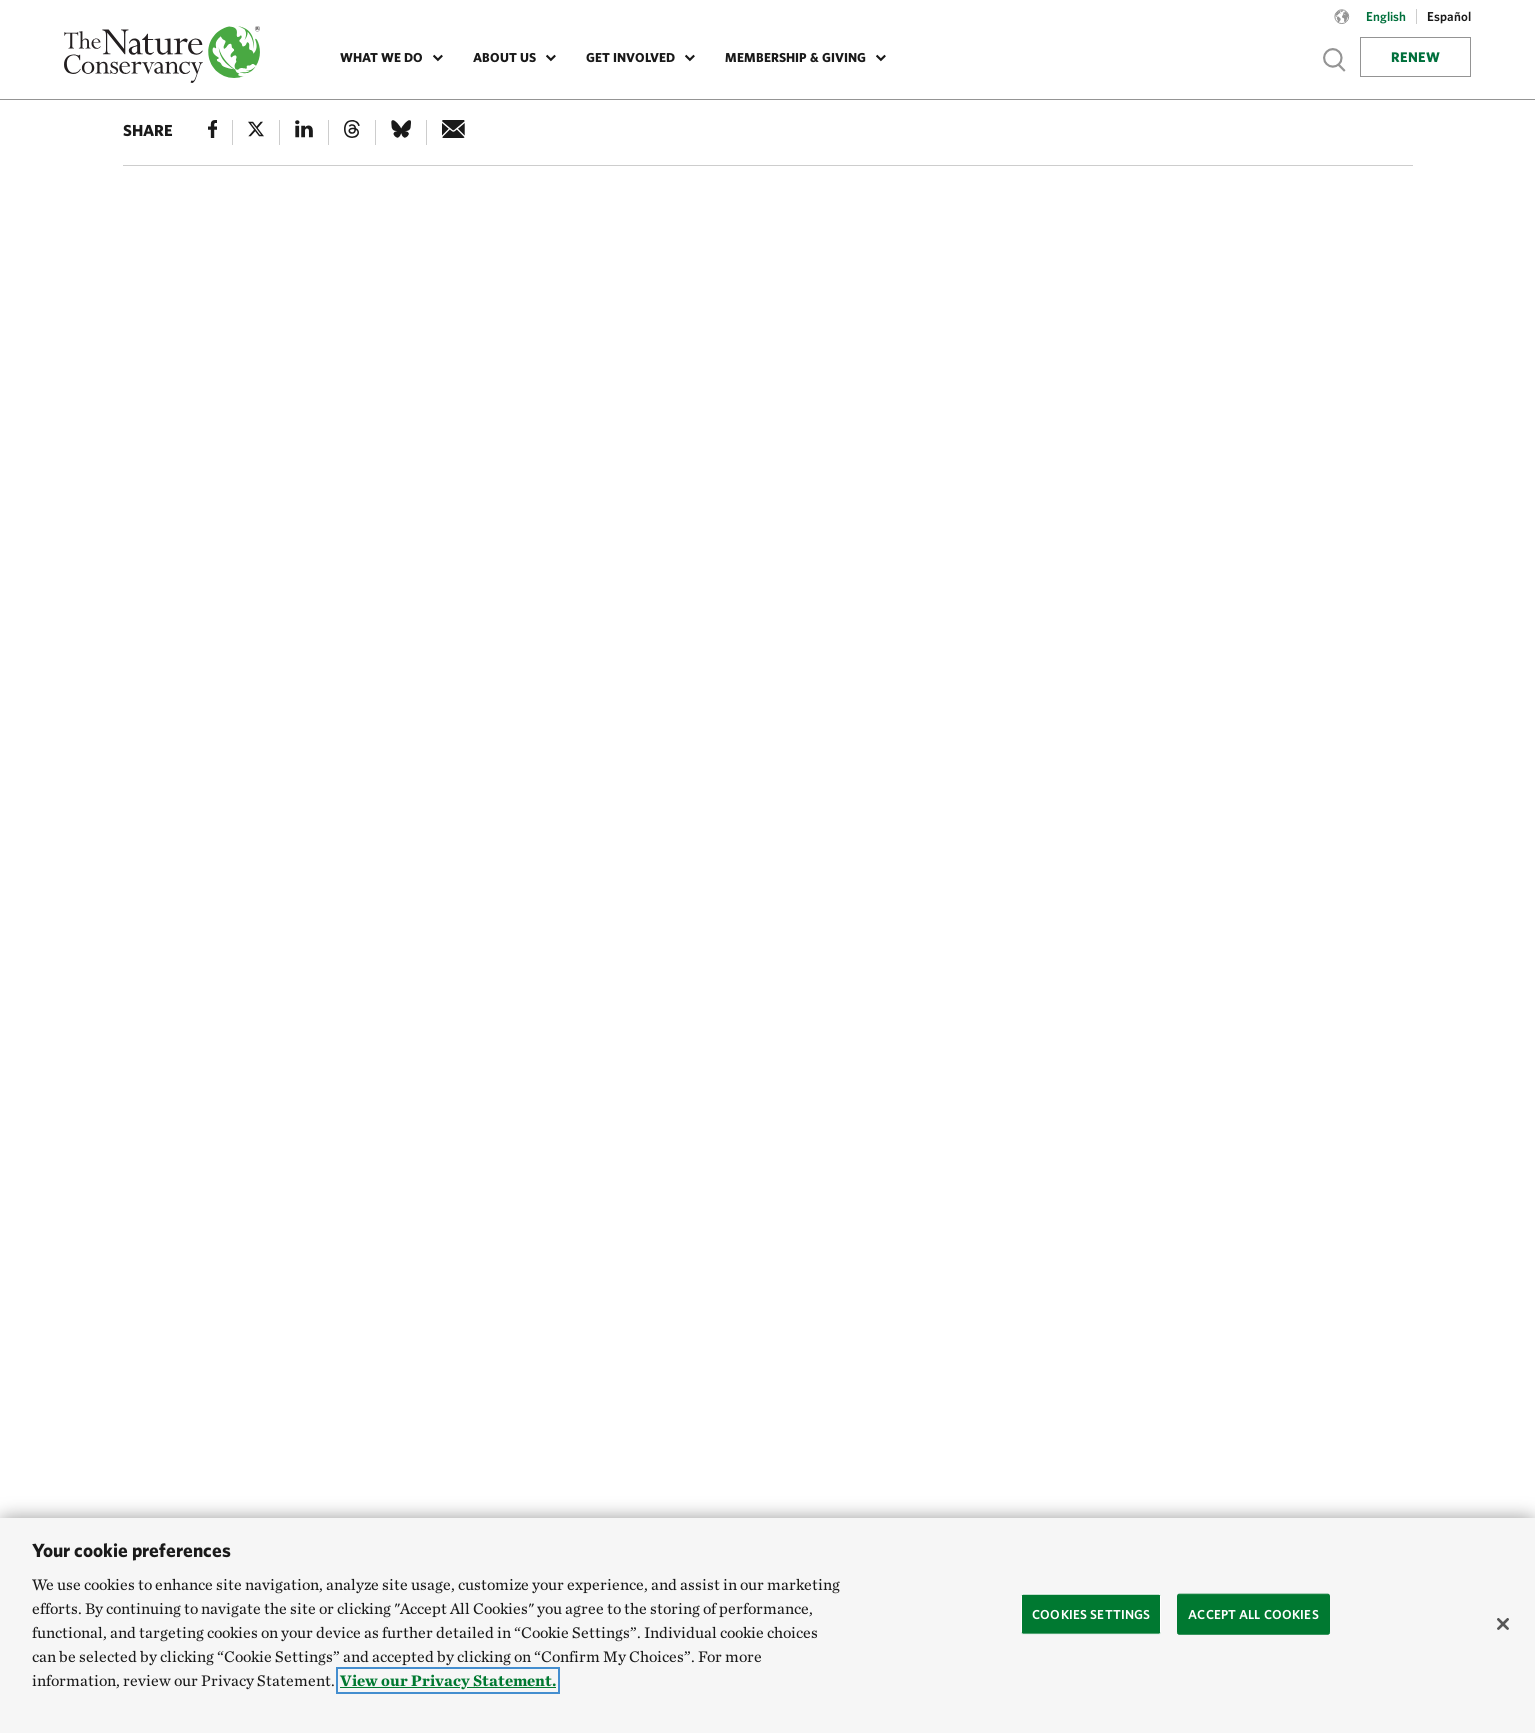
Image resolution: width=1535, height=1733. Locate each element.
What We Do (381, 57)
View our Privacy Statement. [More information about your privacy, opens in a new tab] (448, 1680)
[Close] (1503, 1624)
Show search (1335, 59)
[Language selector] (1342, 27)
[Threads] (352, 132)
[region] (767, 1625)
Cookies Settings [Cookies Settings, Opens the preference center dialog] (1091, 1613)
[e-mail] (453, 132)
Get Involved (630, 57)
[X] (256, 132)
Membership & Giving (795, 57)
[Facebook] (213, 132)
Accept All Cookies (1253, 1613)
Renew (1415, 57)
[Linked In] (304, 132)
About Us (504, 57)
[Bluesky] (401, 132)
